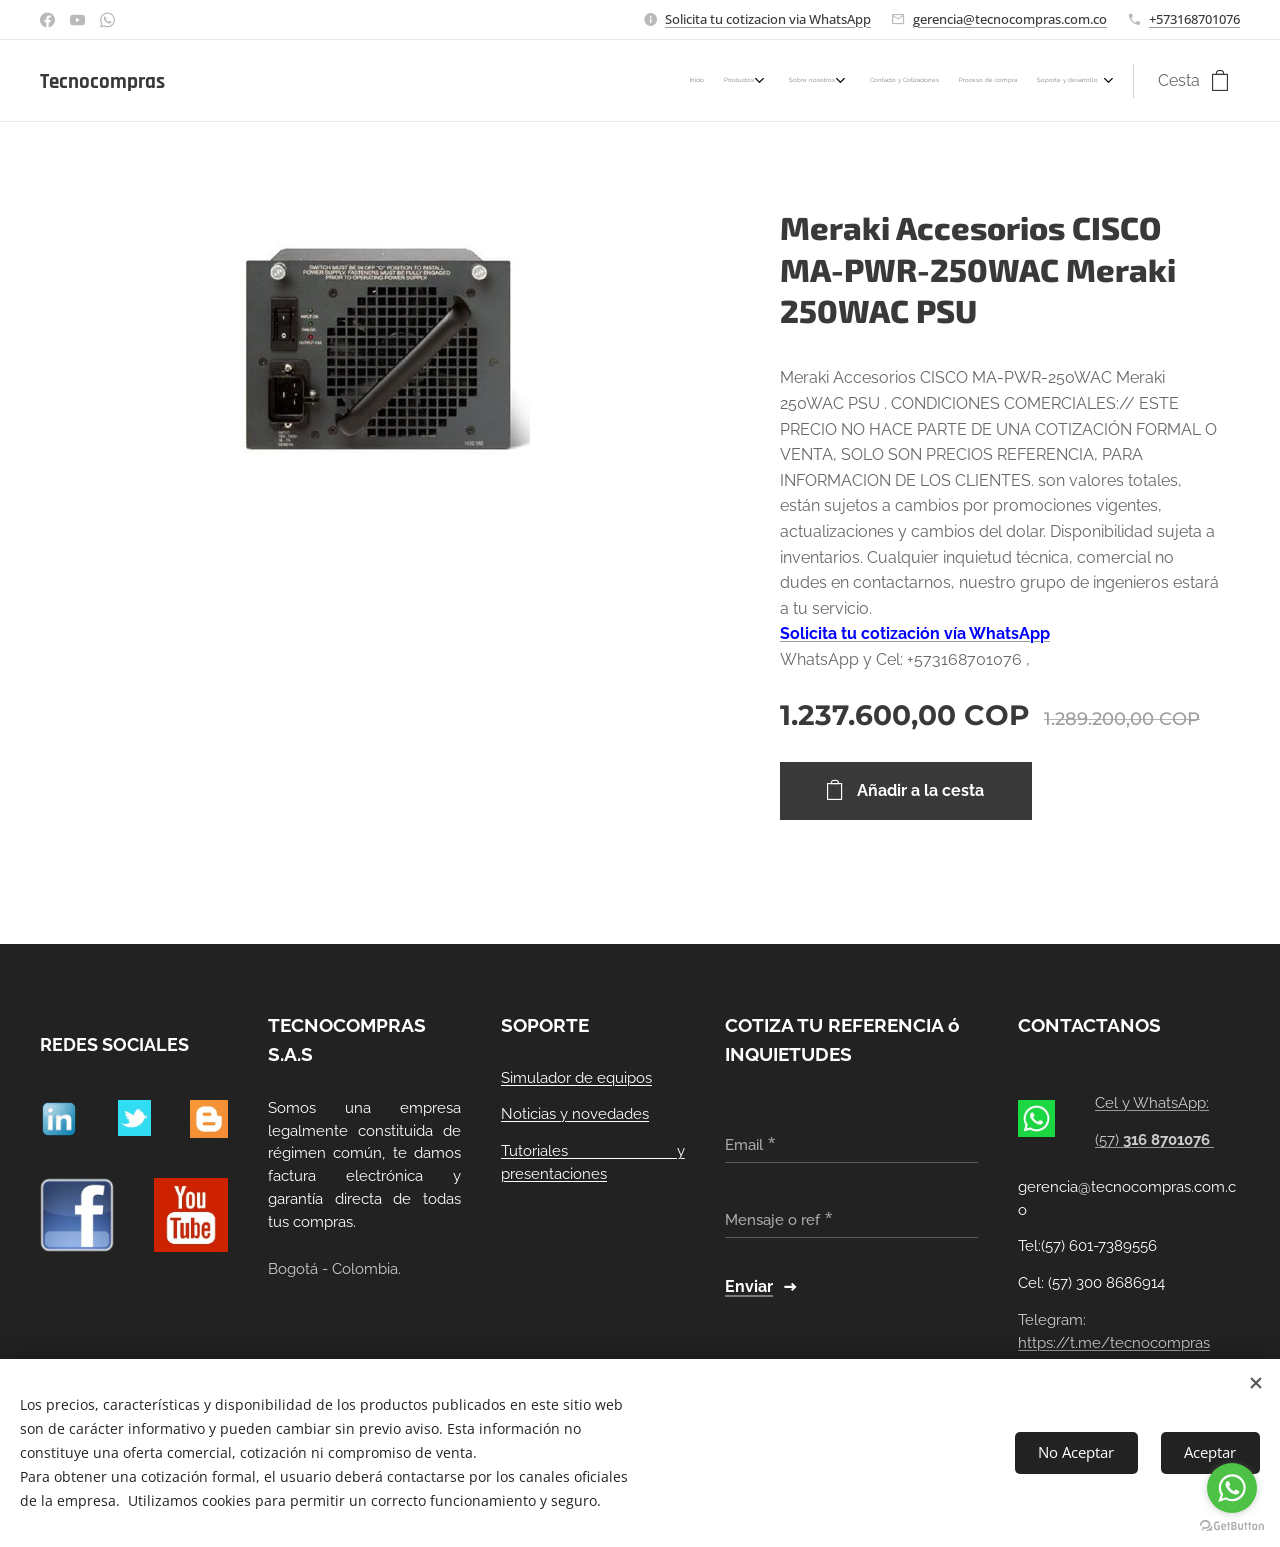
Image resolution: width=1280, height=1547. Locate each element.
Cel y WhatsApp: (1153, 1104)
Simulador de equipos (576, 1078)
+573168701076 (1194, 19)
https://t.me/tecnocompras (1114, 1343)
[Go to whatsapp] (1232, 1488)
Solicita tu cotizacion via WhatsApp (768, 19)
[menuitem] (970, 81)
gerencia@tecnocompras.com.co (1010, 19)
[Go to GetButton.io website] (1232, 1526)
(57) (1155, 1140)
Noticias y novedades (575, 1115)
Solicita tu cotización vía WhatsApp (915, 633)
